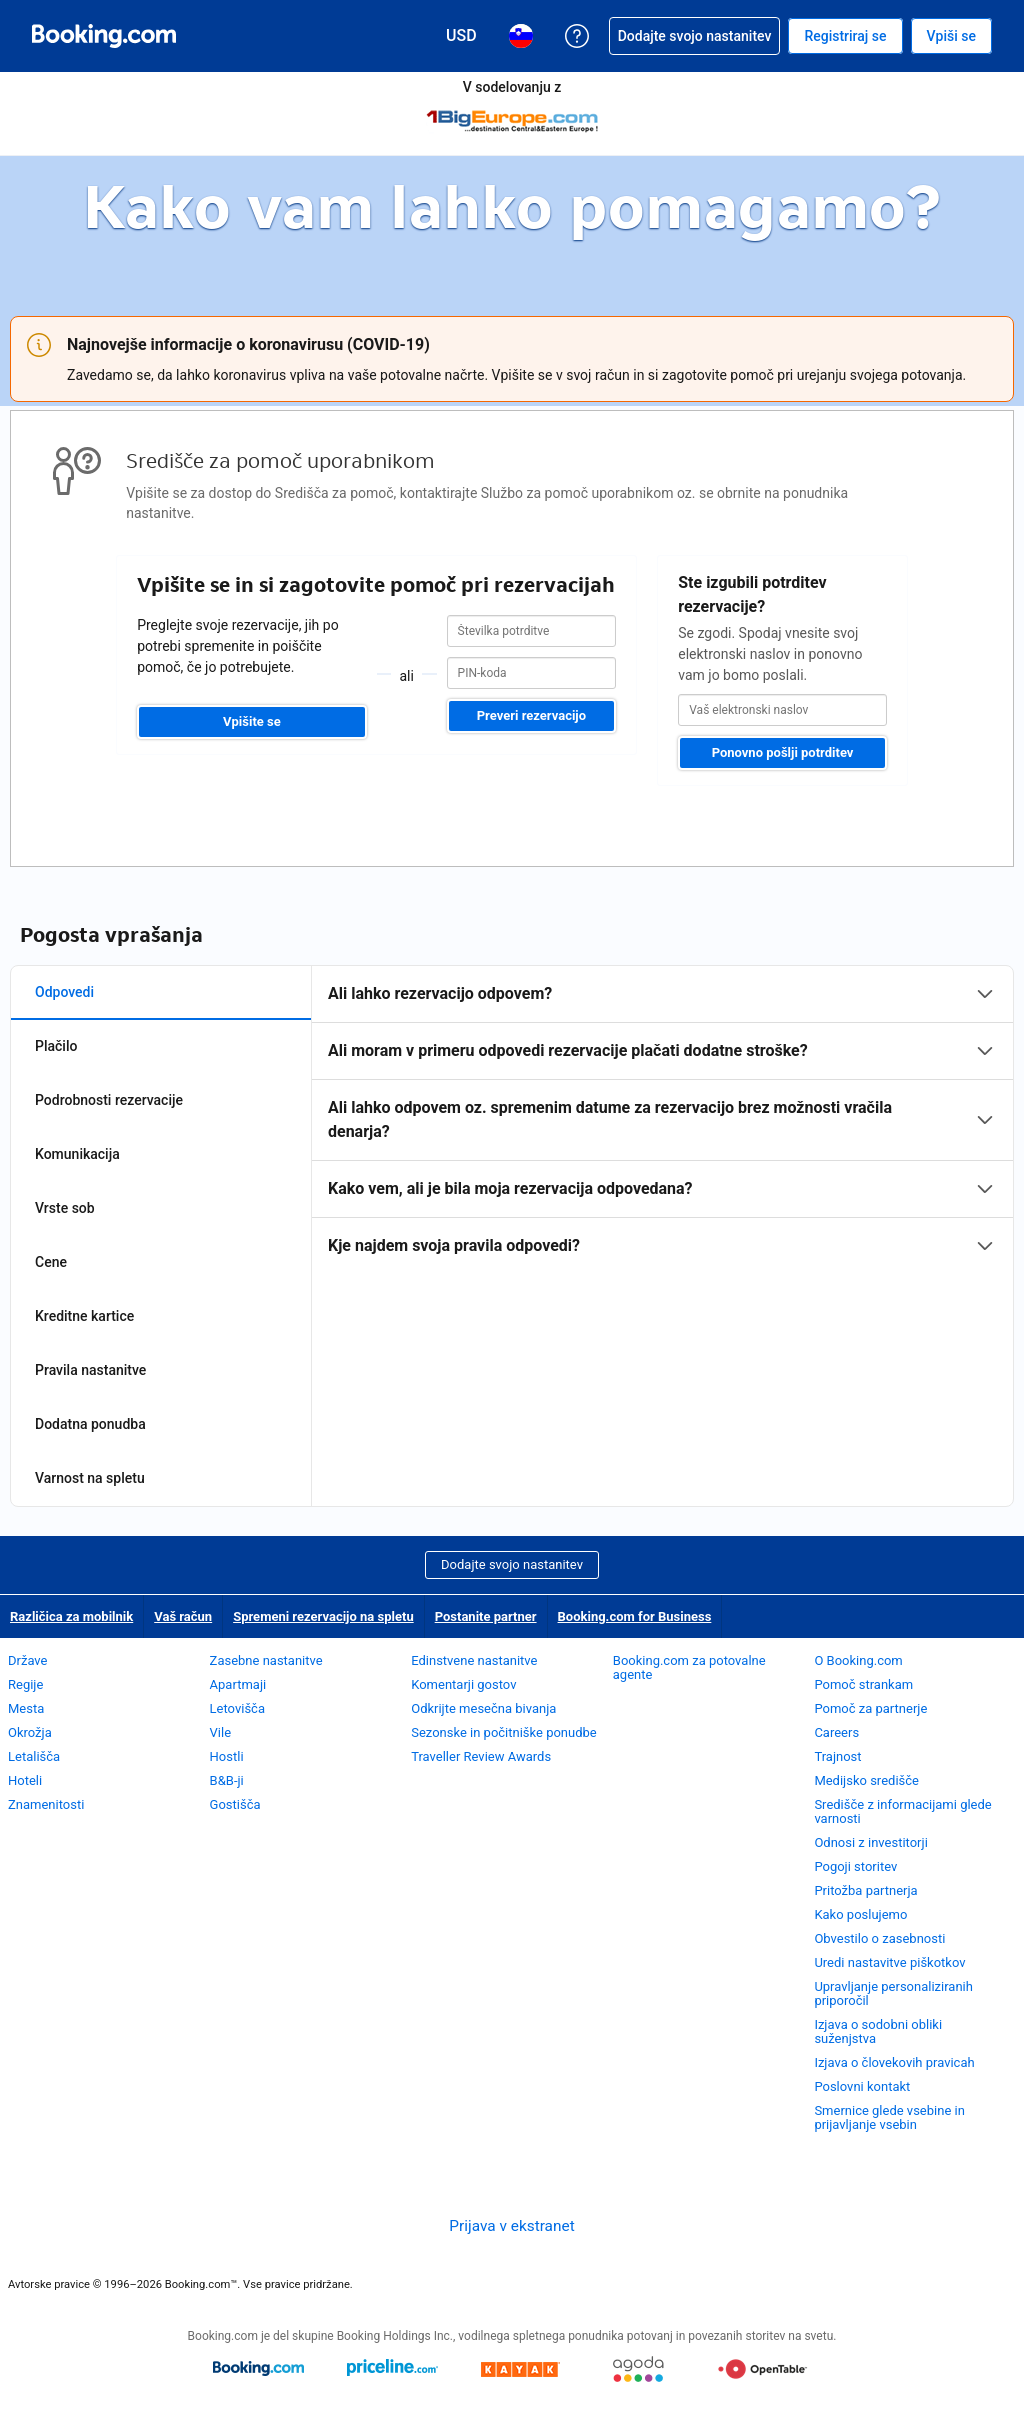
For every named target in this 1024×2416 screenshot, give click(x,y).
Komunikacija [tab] (77, 1154)
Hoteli (25, 1780)
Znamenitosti (46, 1804)
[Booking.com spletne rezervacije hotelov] (104, 36)
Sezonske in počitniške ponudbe (504, 1732)
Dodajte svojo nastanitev (512, 1564)
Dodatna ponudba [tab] (90, 1424)
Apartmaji (238, 1684)
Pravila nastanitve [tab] (90, 1370)
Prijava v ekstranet (511, 2226)
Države (27, 1660)
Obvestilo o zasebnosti (879, 1938)
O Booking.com (858, 1660)
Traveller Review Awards (481, 1756)
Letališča (34, 1756)
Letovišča (237, 1708)
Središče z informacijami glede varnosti (902, 1811)
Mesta (26, 1708)
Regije (25, 1684)
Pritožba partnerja (865, 1890)
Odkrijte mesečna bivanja (483, 1708)
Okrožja (30, 1732)
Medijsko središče (866, 1780)
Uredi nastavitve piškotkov (889, 1962)
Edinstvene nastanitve (474, 1660)
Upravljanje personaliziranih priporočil (893, 1993)
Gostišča (235, 1804)
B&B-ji (227, 1780)
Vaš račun (183, 1616)
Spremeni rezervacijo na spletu (323, 1616)
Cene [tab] (51, 1262)
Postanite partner (486, 1616)
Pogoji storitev (855, 1866)
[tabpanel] (662, 1120)
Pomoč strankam (863, 1684)
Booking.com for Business (635, 1616)
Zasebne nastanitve (266, 1660)
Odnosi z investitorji (870, 1842)
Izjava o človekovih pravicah (894, 2062)
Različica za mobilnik (71, 1616)
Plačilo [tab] (56, 1046)
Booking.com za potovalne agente (689, 1667)
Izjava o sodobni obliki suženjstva (878, 2031)
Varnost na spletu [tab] (90, 1478)
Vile (221, 1732)
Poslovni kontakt (862, 2086)
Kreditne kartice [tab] (84, 1316)
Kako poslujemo (860, 1914)
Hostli (227, 1756)
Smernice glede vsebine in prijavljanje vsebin (889, 2117)
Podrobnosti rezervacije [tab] (109, 1100)
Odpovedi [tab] (64, 992)
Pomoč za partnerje (870, 1708)
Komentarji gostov (463, 1684)
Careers (836, 1732)
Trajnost (837, 1756)
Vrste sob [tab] (65, 1208)
